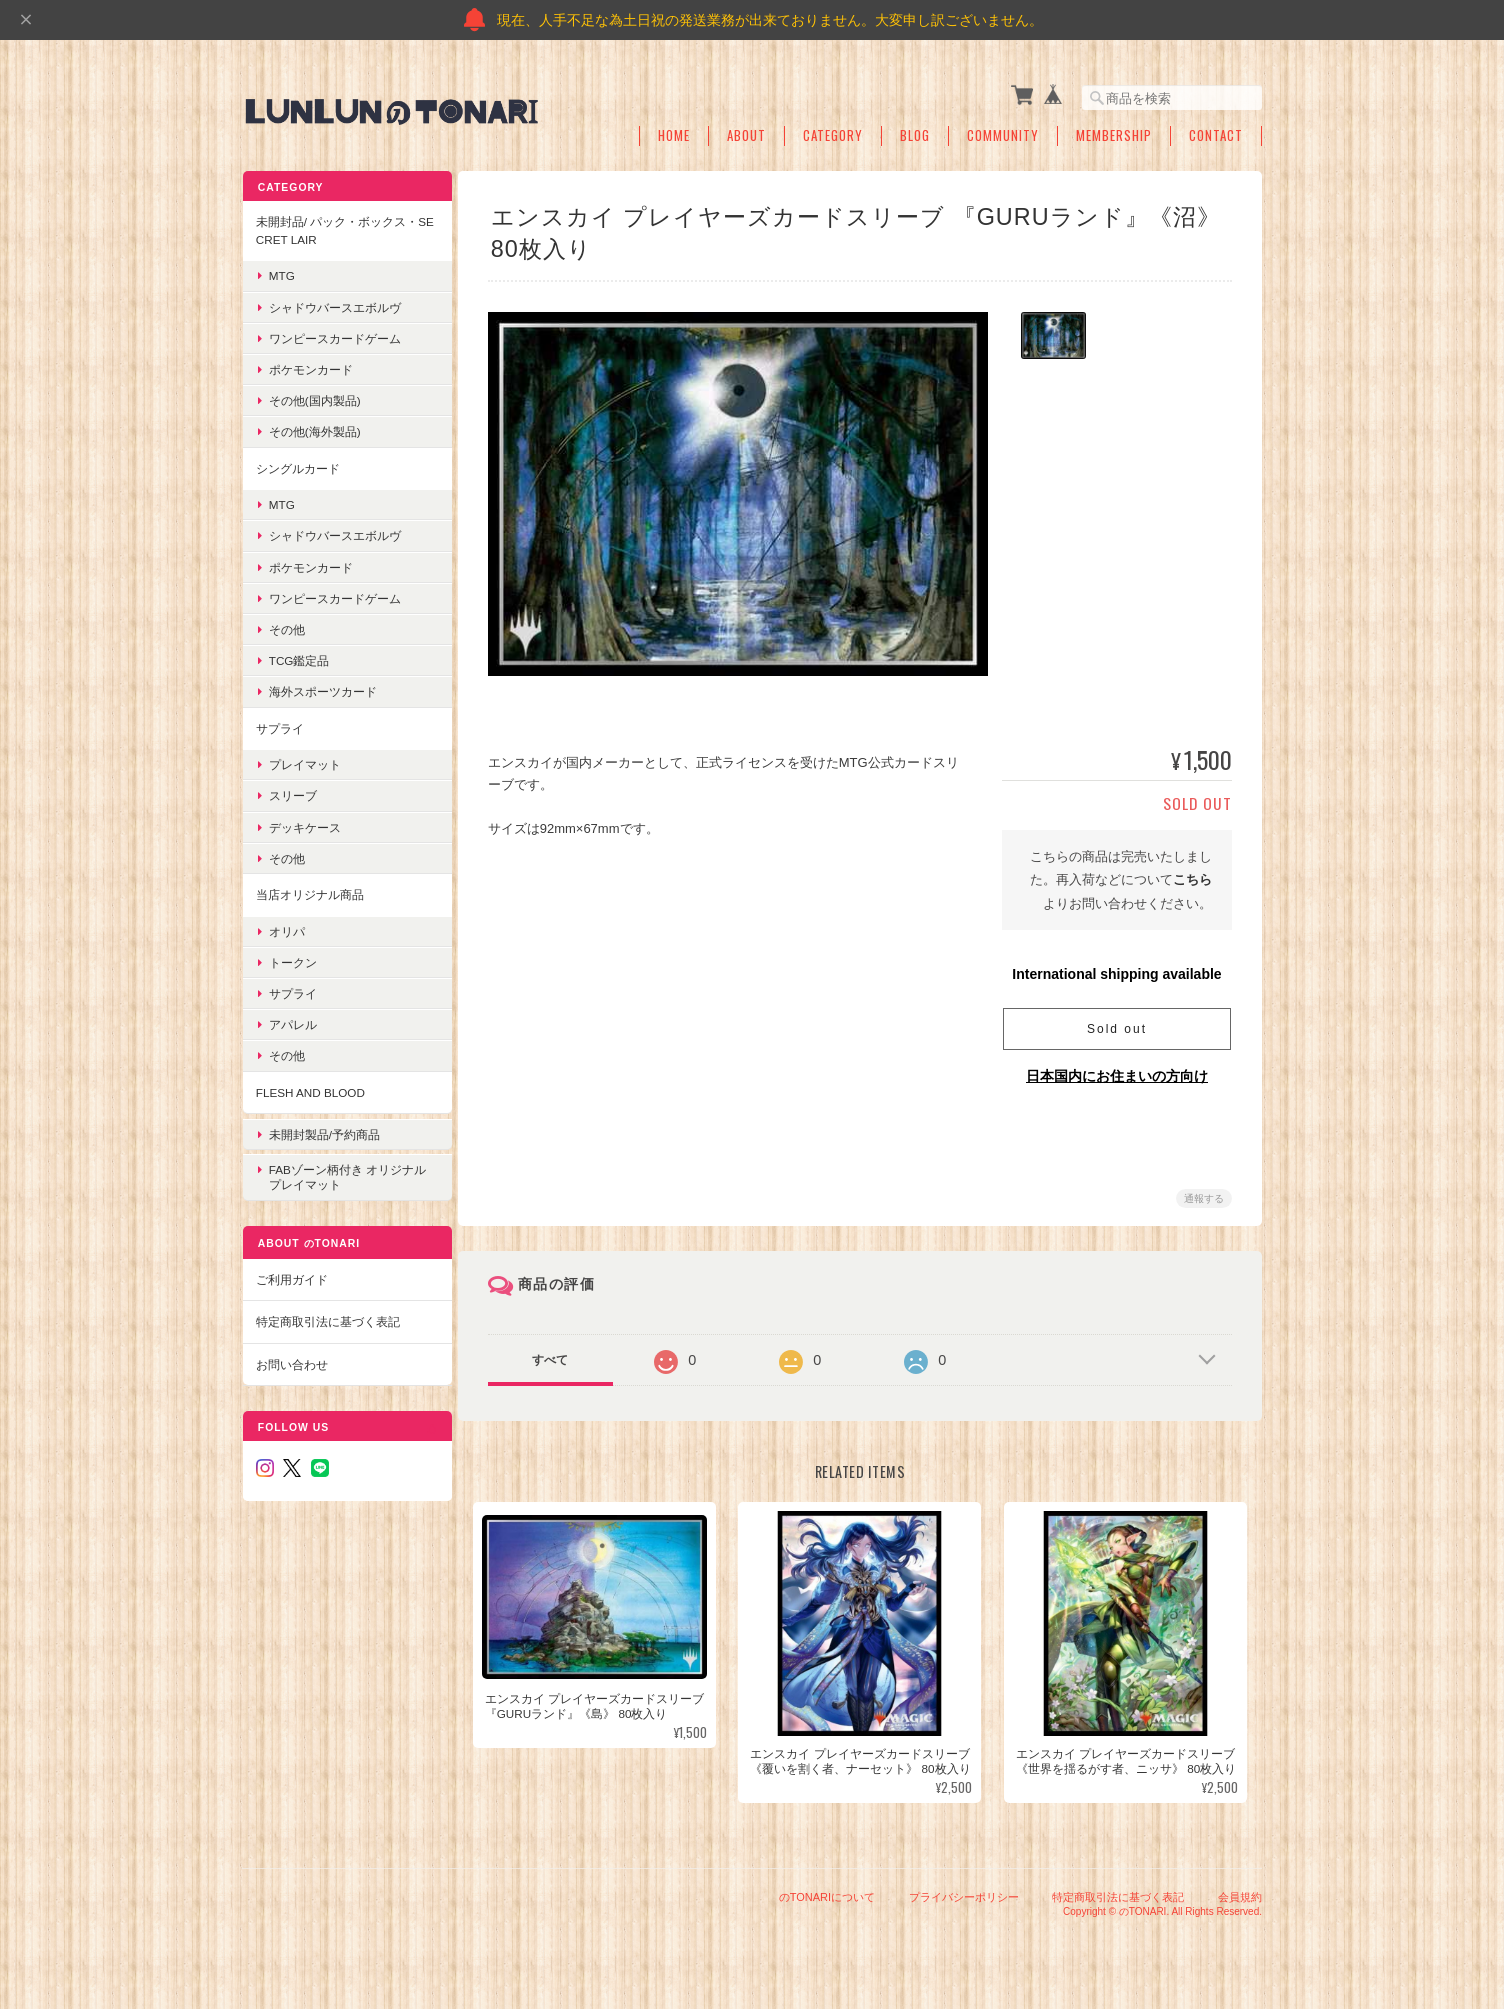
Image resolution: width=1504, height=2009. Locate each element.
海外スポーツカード (322, 687)
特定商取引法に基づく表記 (327, 1308)
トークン (292, 957)
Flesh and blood (309, 1087)
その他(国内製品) (314, 396)
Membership (1114, 132)
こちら (1192, 875)
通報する (1204, 1194)
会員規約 (1240, 1907)
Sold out (1117, 1025)
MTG (281, 271)
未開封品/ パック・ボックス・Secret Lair (336, 226)
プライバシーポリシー (964, 1907)
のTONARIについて (827, 1907)
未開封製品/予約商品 (323, 1125)
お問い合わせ (291, 1350)
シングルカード (297, 463)
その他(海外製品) (314, 427)
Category (833, 132)
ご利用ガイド (291, 1265)
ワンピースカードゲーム (334, 334)
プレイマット (304, 760)
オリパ (286, 926)
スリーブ (292, 791)
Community (1003, 132)
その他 (286, 625)
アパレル (292, 1020)
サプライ (279, 723)
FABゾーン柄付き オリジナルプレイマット (340, 1164)
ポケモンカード (310, 365)
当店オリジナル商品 (309, 890)
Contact (1216, 132)
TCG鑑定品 (298, 656)
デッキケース (304, 822)
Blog (915, 132)
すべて (555, 1356)
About (746, 132)
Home (674, 132)
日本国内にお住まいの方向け (1117, 1072)
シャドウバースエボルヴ (334, 302)
